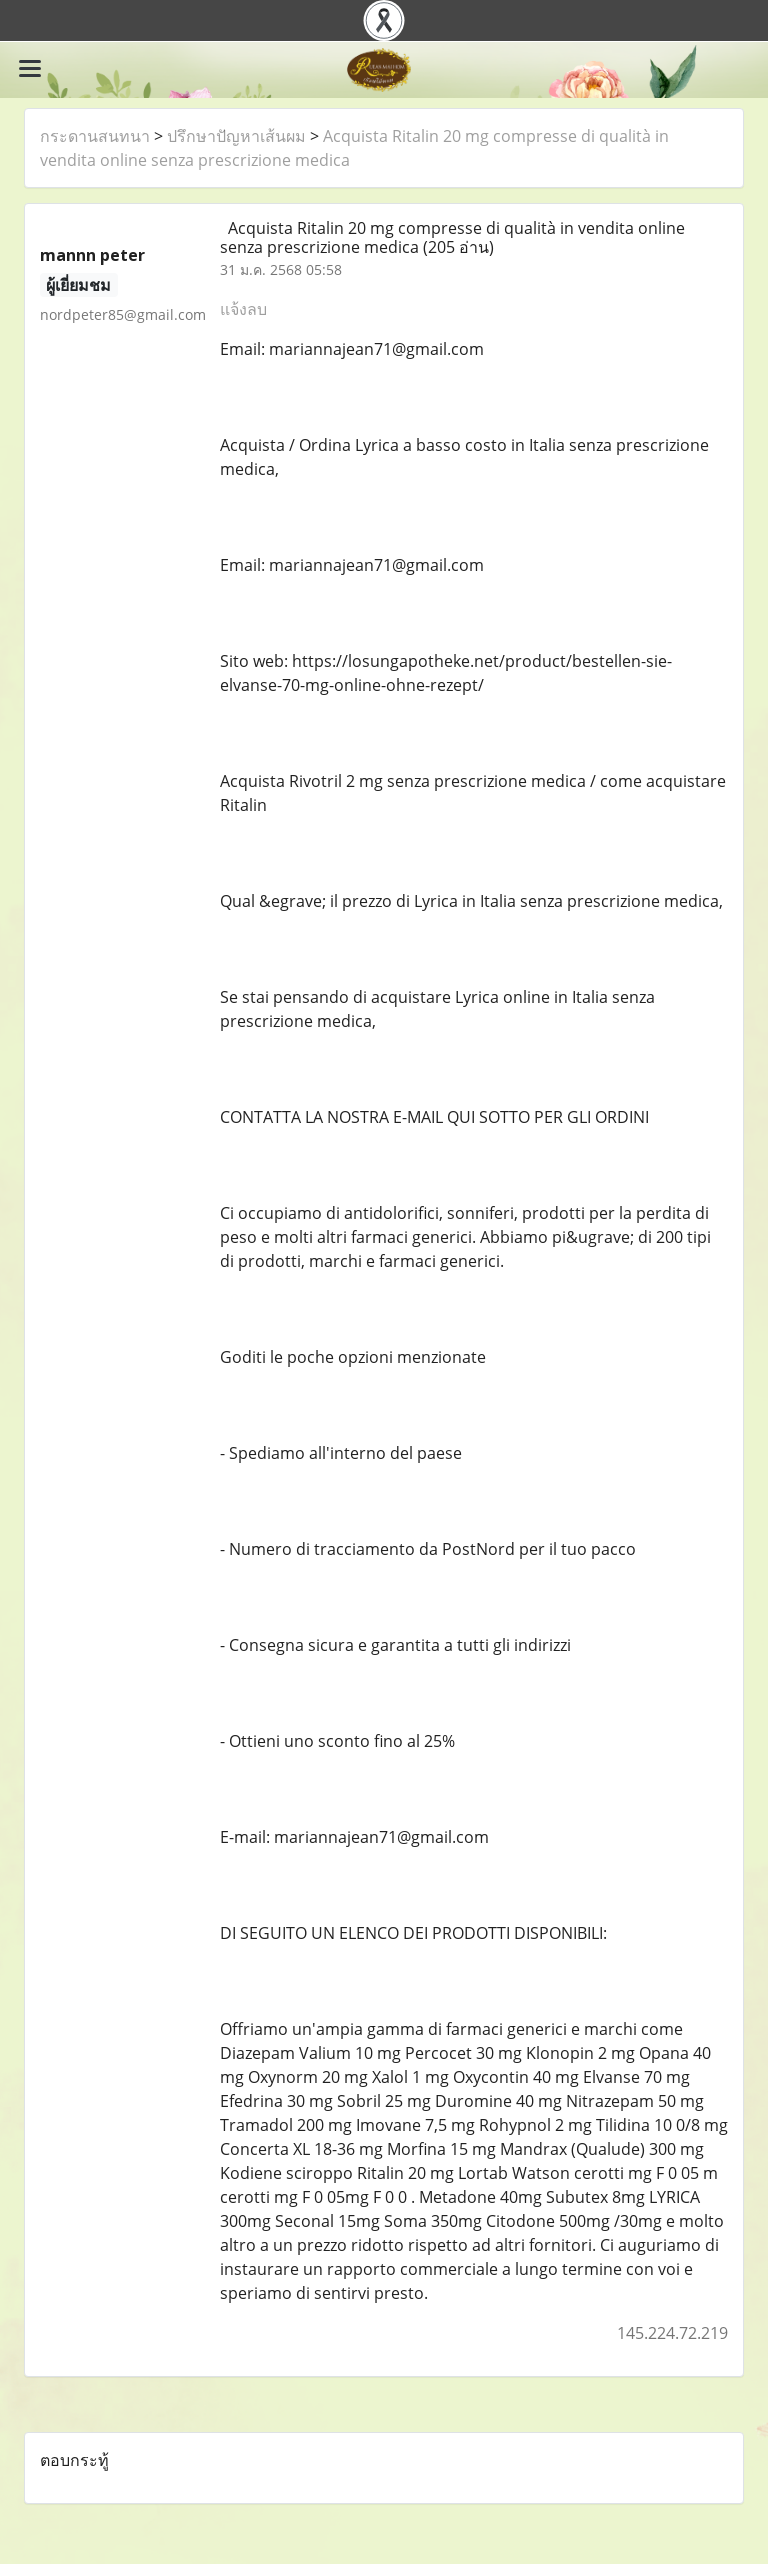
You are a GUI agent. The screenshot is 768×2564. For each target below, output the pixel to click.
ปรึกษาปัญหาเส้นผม (236, 136)
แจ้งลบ (243, 309)
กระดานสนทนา (95, 136)
